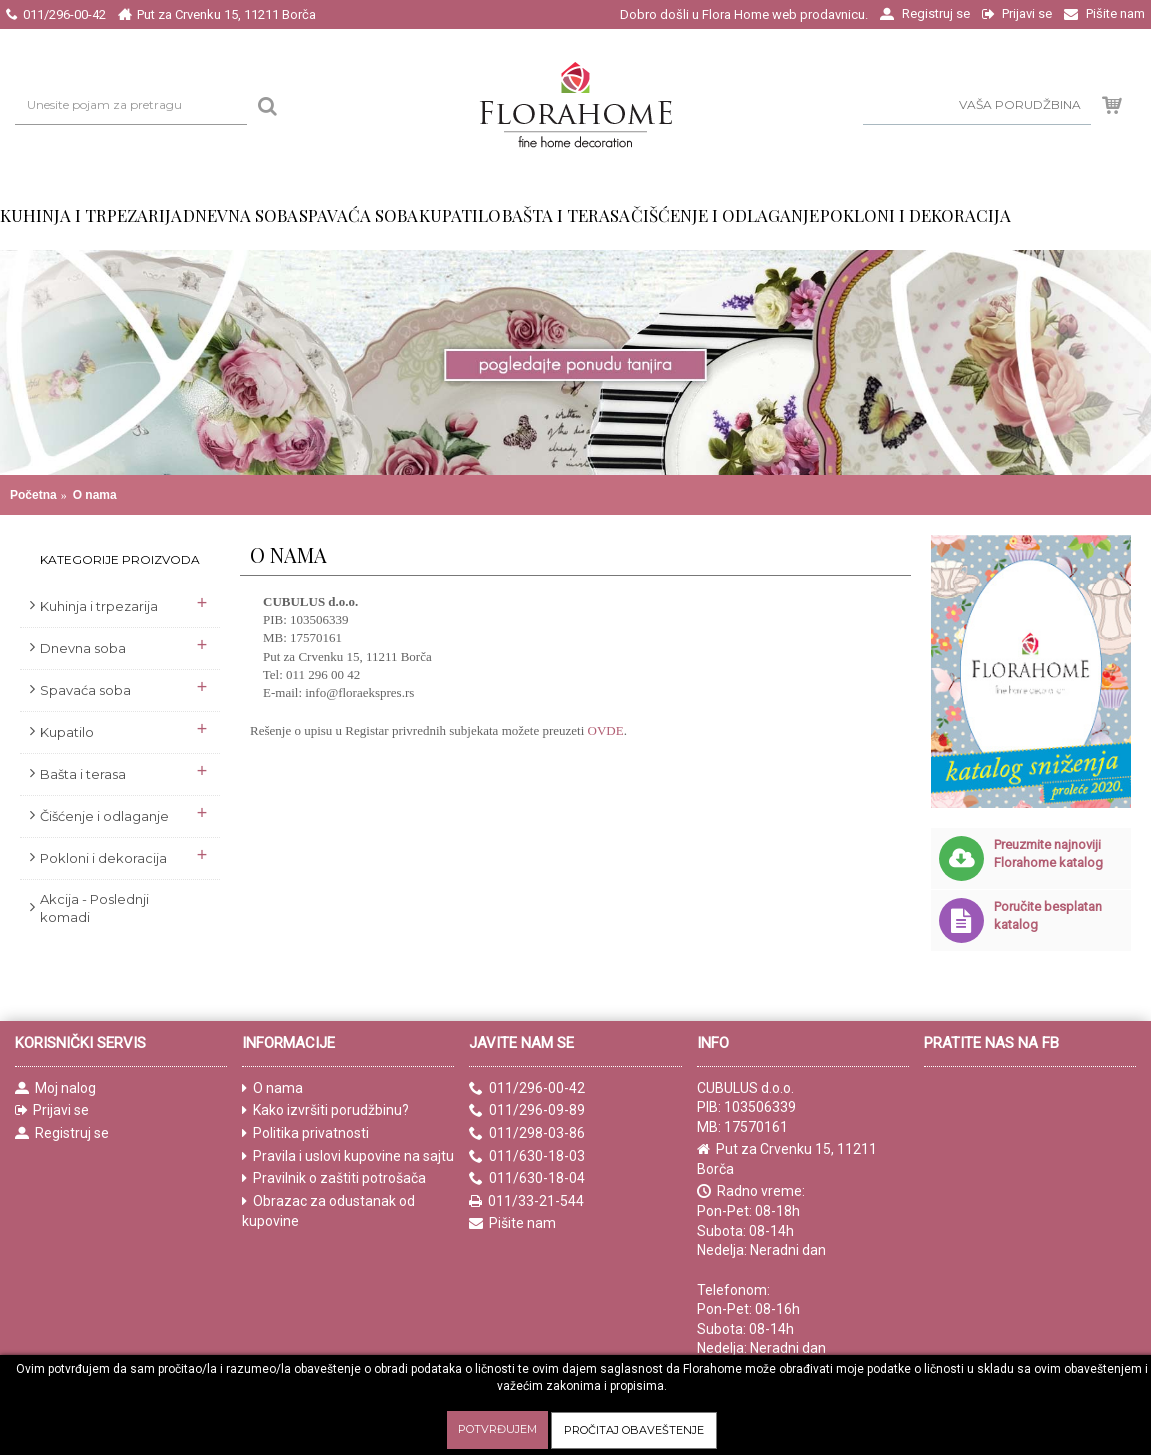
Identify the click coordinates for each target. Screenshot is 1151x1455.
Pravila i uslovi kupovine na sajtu (348, 1156)
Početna (33, 495)
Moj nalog (55, 1088)
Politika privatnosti (305, 1133)
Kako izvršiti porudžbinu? (325, 1110)
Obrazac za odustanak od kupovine (328, 1211)
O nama (95, 495)
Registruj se (62, 1133)
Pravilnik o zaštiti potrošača (334, 1178)
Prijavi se (52, 1110)
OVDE (606, 730)
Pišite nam (512, 1223)
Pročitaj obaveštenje (634, 1430)
